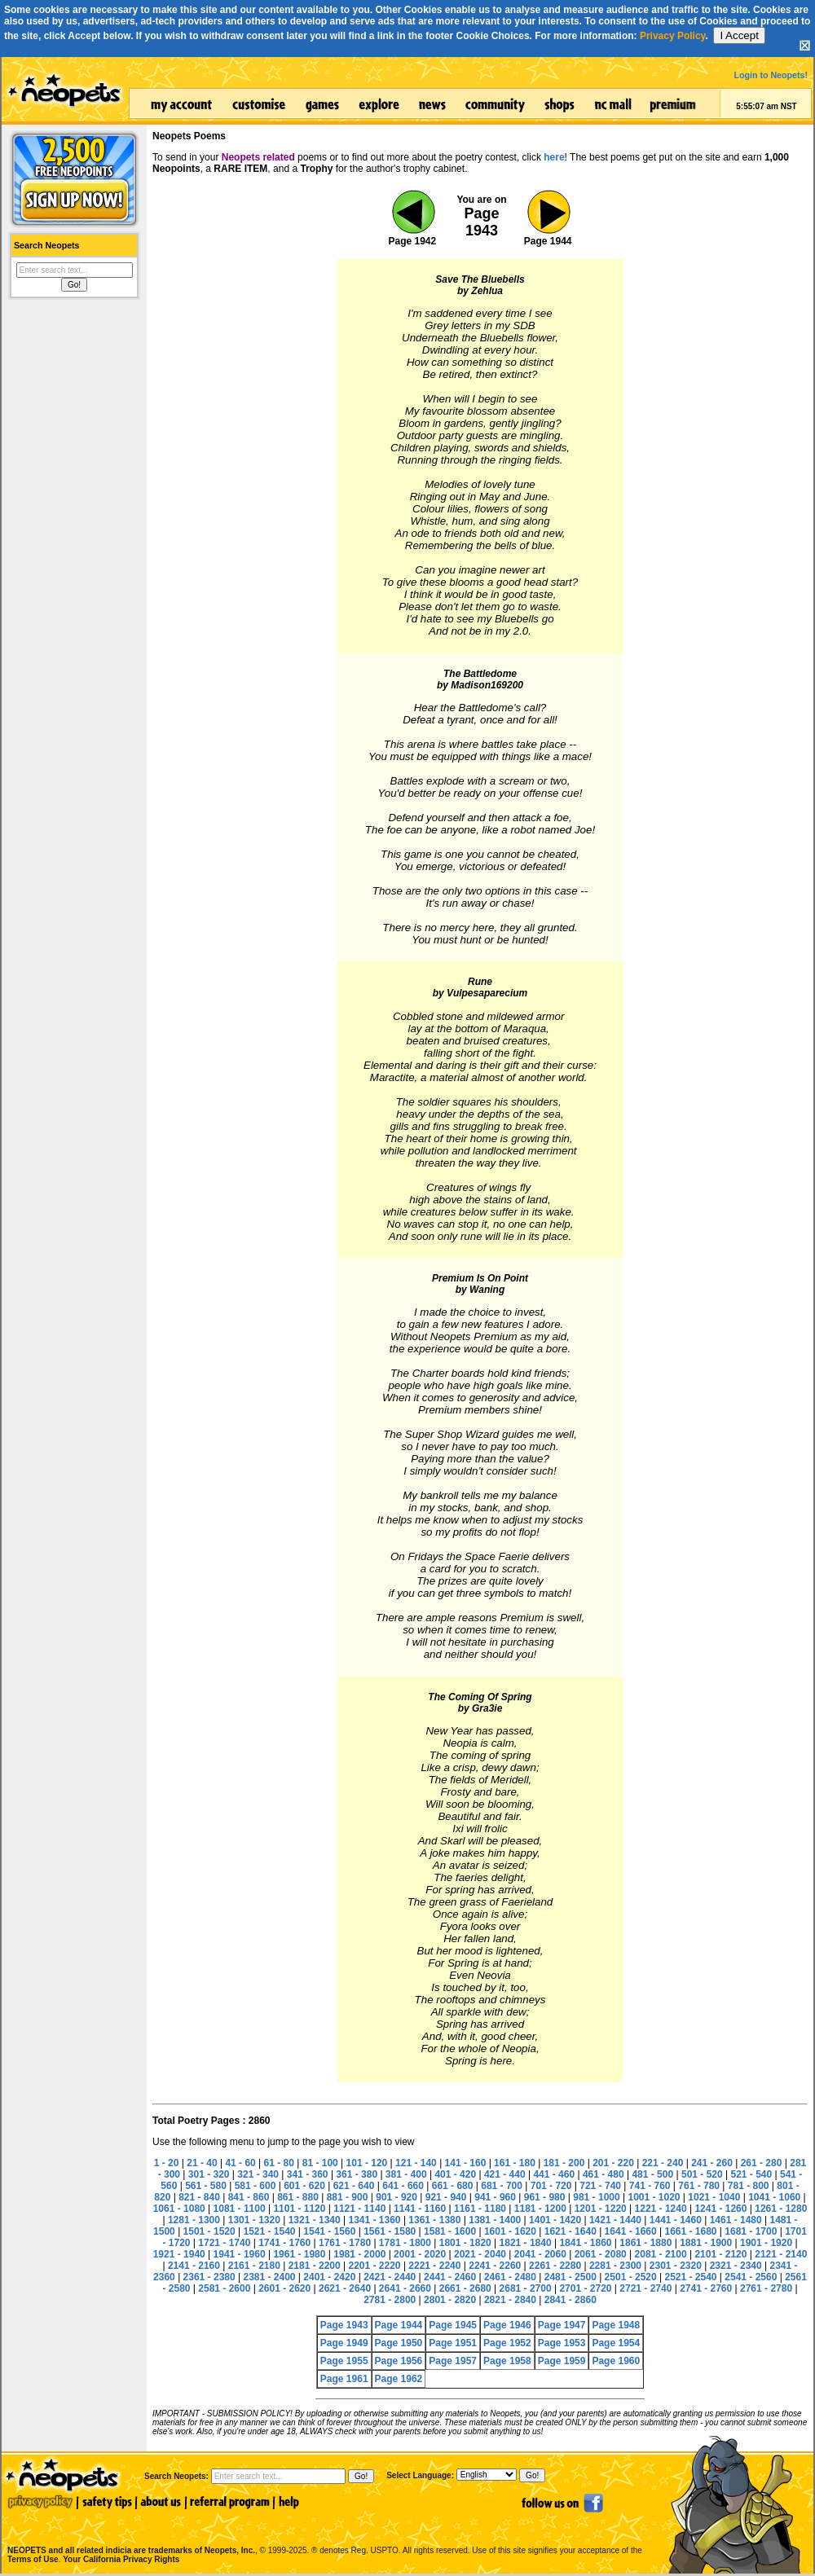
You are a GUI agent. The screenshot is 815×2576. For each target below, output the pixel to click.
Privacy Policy (673, 36)
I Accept (739, 35)
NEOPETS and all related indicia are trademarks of (129, 2533)
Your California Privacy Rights (121, 2559)
